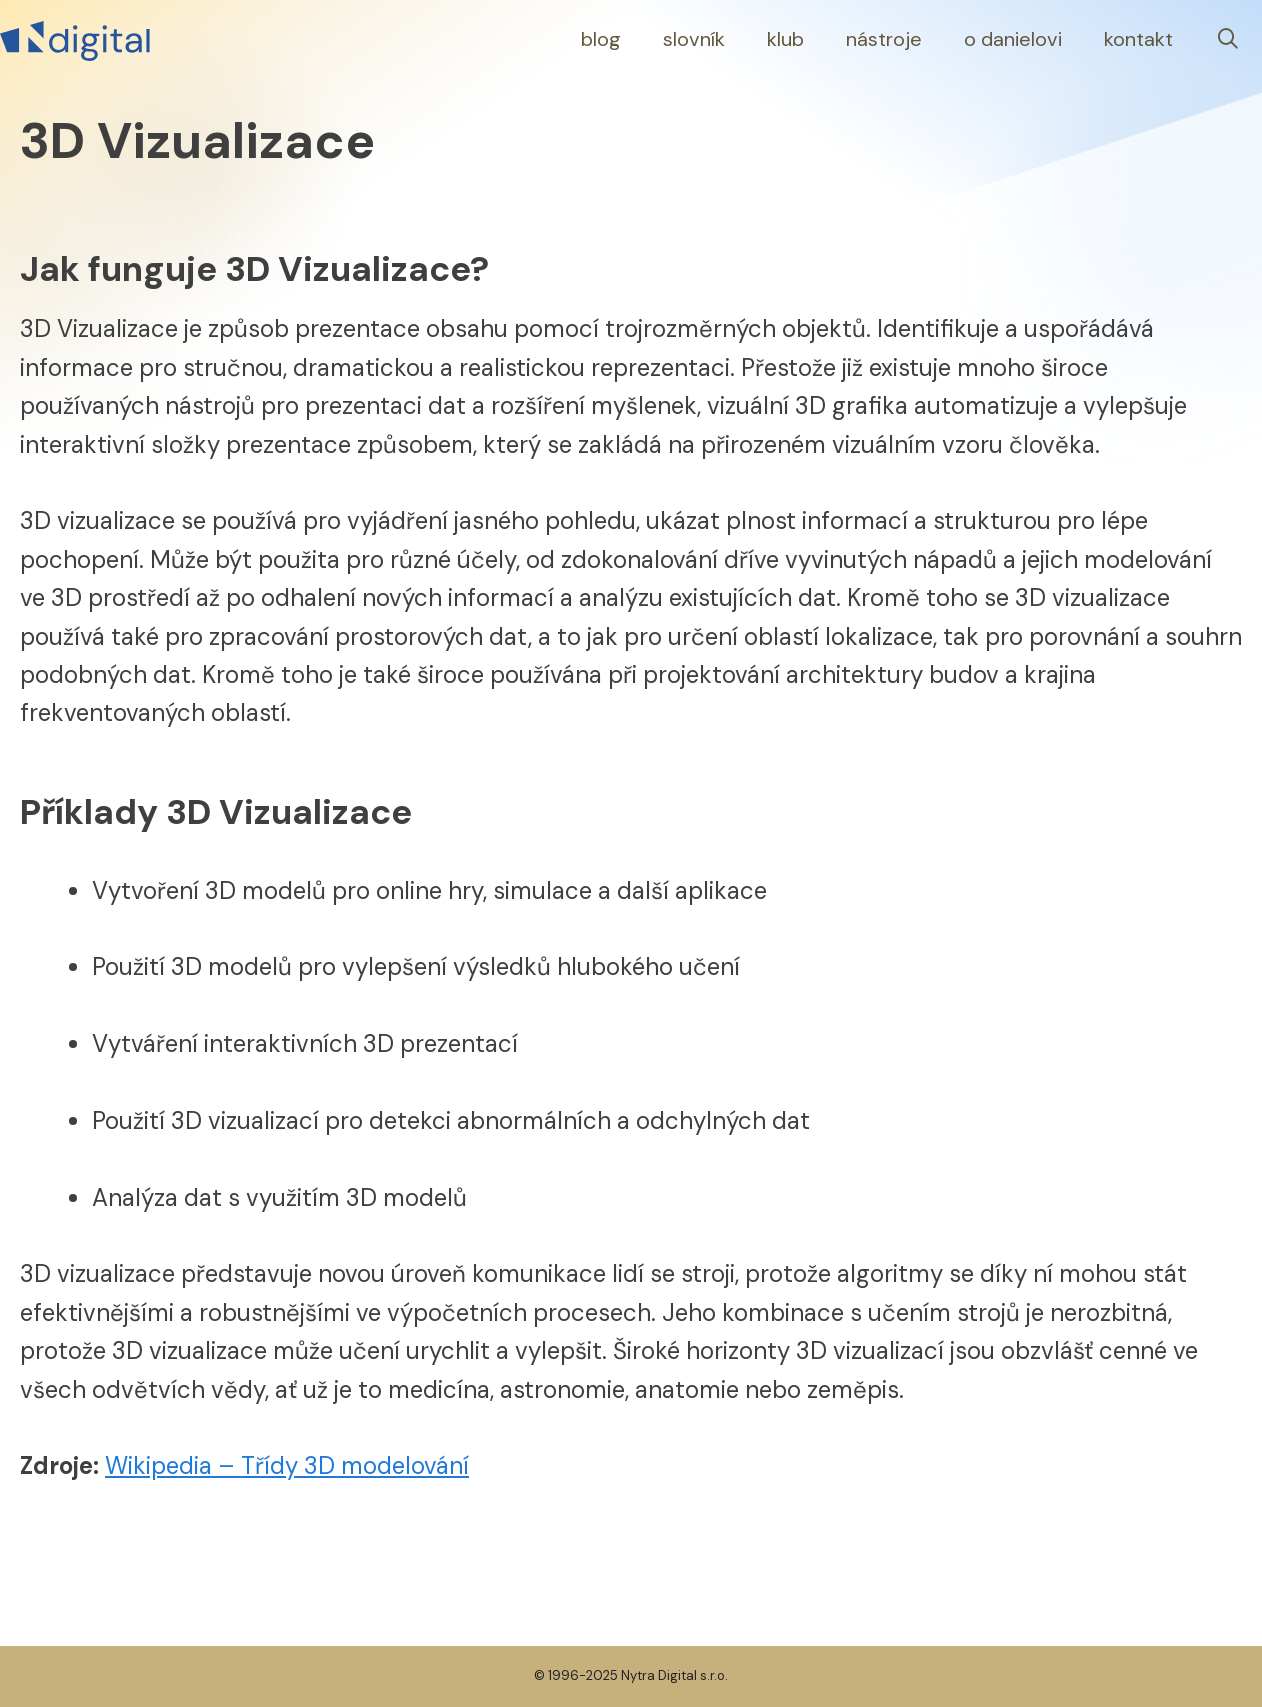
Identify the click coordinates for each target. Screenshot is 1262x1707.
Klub (785, 39)
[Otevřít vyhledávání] (1228, 39)
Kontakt (1138, 39)
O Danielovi (1013, 39)
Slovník (694, 39)
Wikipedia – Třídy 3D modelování (287, 1465)
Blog (601, 39)
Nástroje (884, 39)
